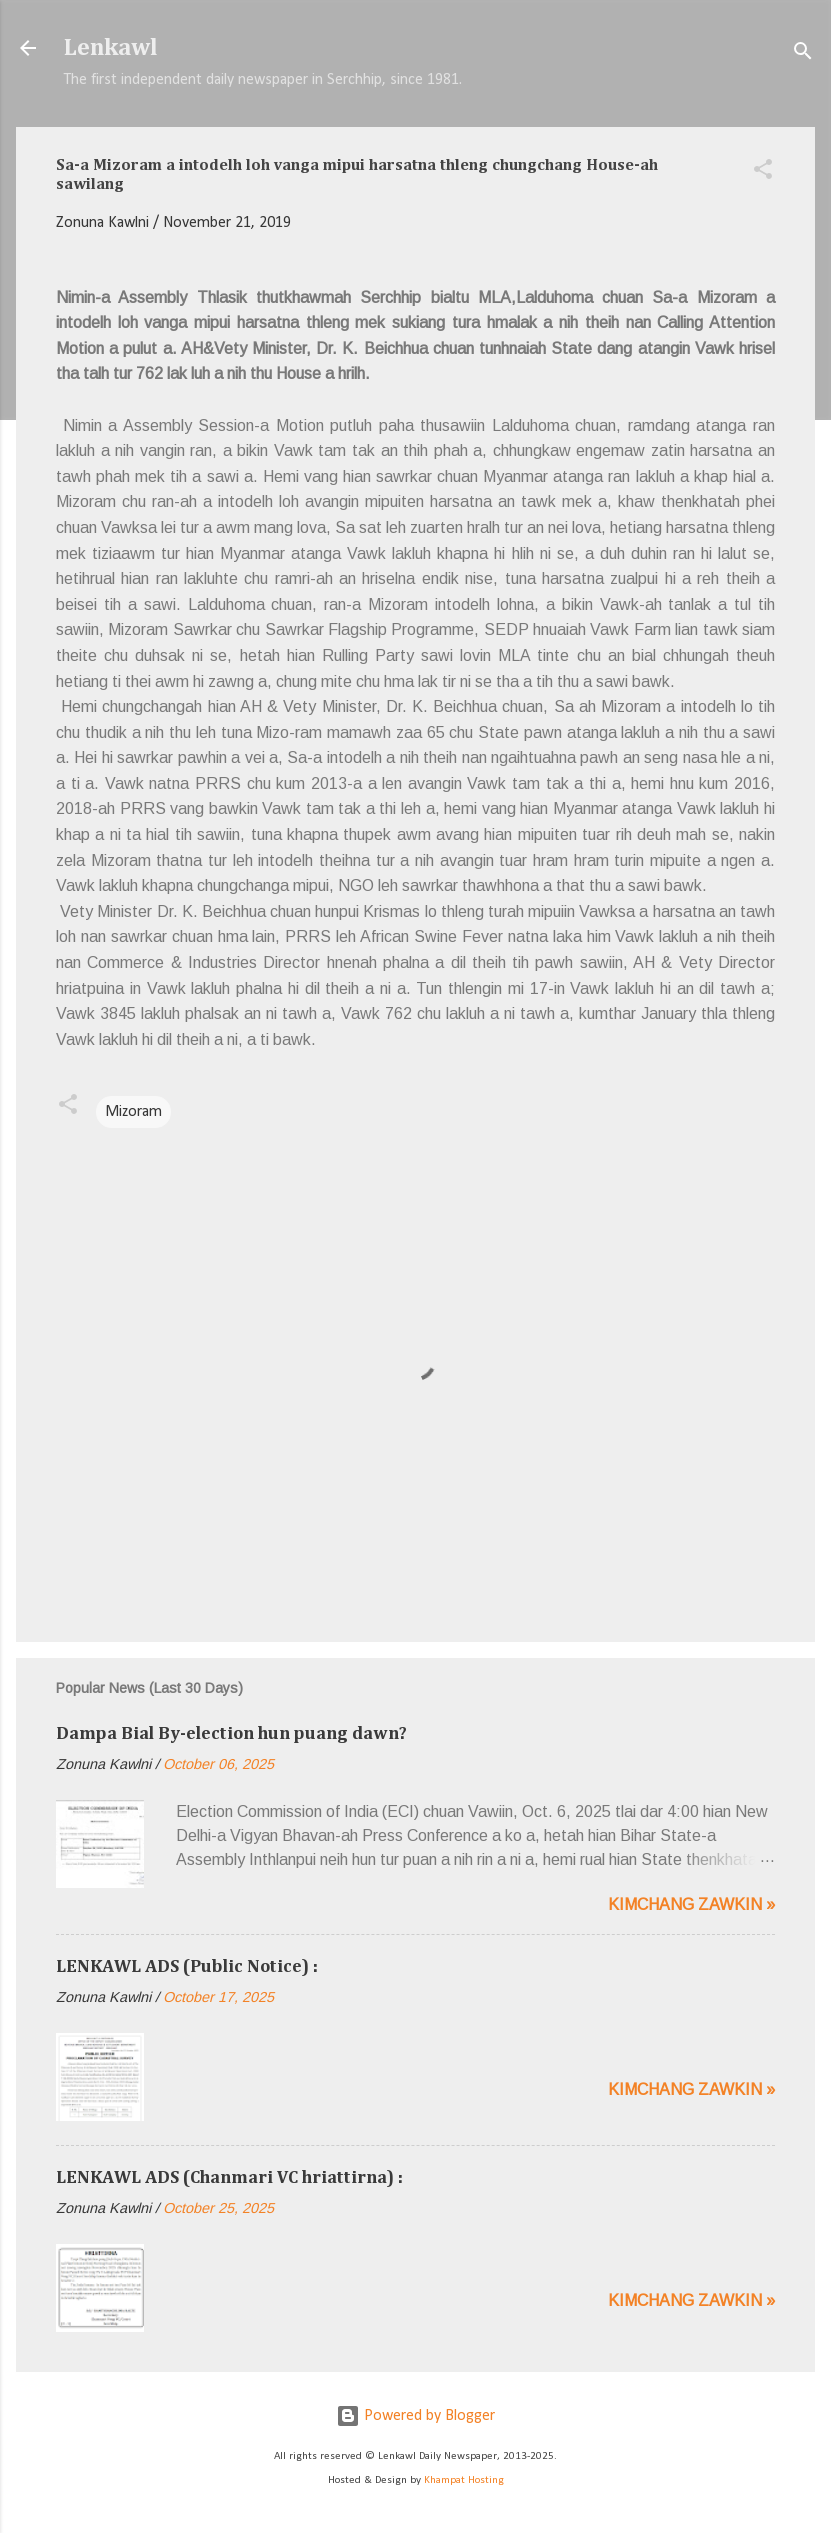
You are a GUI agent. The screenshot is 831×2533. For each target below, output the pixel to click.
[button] (763, 173)
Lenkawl (111, 48)
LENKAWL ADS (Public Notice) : (187, 1967)
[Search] (803, 54)
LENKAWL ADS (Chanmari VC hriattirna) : (229, 2178)
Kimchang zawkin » (691, 1904)
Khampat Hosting (464, 2480)
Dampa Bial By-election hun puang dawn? (231, 1734)
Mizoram (133, 1112)
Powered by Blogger (415, 2416)
